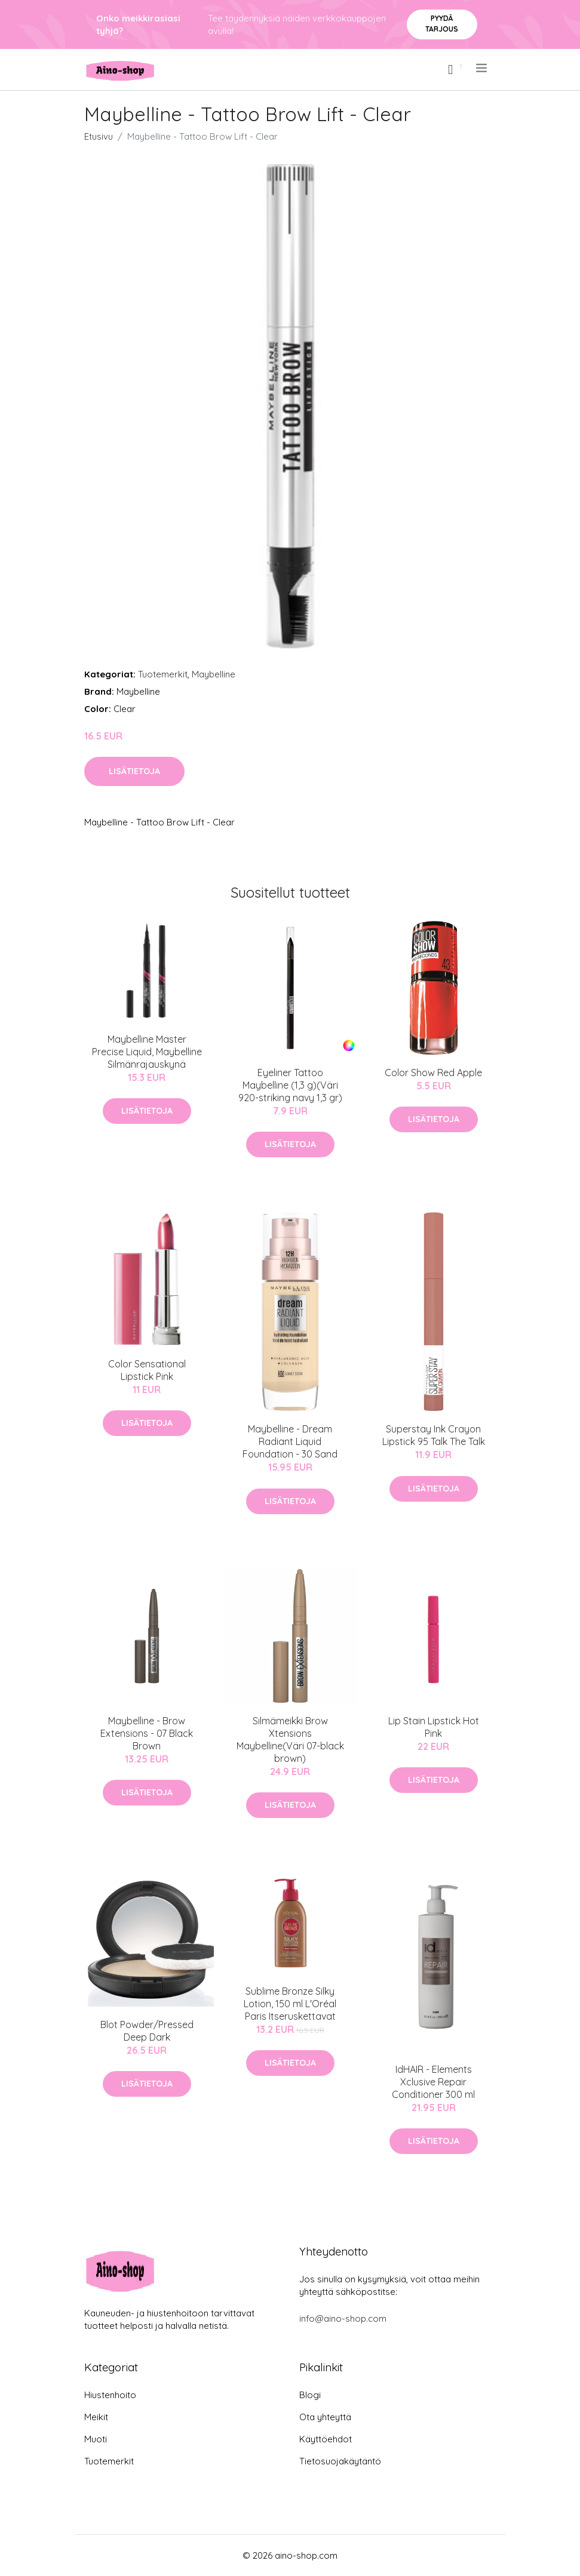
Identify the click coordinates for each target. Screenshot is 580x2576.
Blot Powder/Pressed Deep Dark (147, 2031)
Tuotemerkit (163, 674)
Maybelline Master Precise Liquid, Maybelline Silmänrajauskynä (147, 1051)
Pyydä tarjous (441, 23)
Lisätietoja (134, 771)
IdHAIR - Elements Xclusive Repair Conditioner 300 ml (433, 2081)
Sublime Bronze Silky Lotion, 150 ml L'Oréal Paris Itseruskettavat (290, 2003)
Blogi (310, 2395)
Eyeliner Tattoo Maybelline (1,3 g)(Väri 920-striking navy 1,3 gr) (290, 1085)
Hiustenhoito (110, 2395)
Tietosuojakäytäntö (340, 2461)
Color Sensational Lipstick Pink (147, 1370)
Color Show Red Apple (433, 1073)
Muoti (95, 2439)
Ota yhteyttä (325, 2417)
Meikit (96, 2417)
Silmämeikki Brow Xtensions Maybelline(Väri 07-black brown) (290, 1739)
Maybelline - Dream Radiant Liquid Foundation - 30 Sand (290, 1441)
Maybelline (213, 674)
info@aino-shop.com (342, 2318)
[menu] (482, 68)
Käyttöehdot (325, 2439)
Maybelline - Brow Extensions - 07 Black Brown (146, 1733)
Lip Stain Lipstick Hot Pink (433, 1727)
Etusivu (98, 136)
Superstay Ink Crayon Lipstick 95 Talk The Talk (433, 1435)
